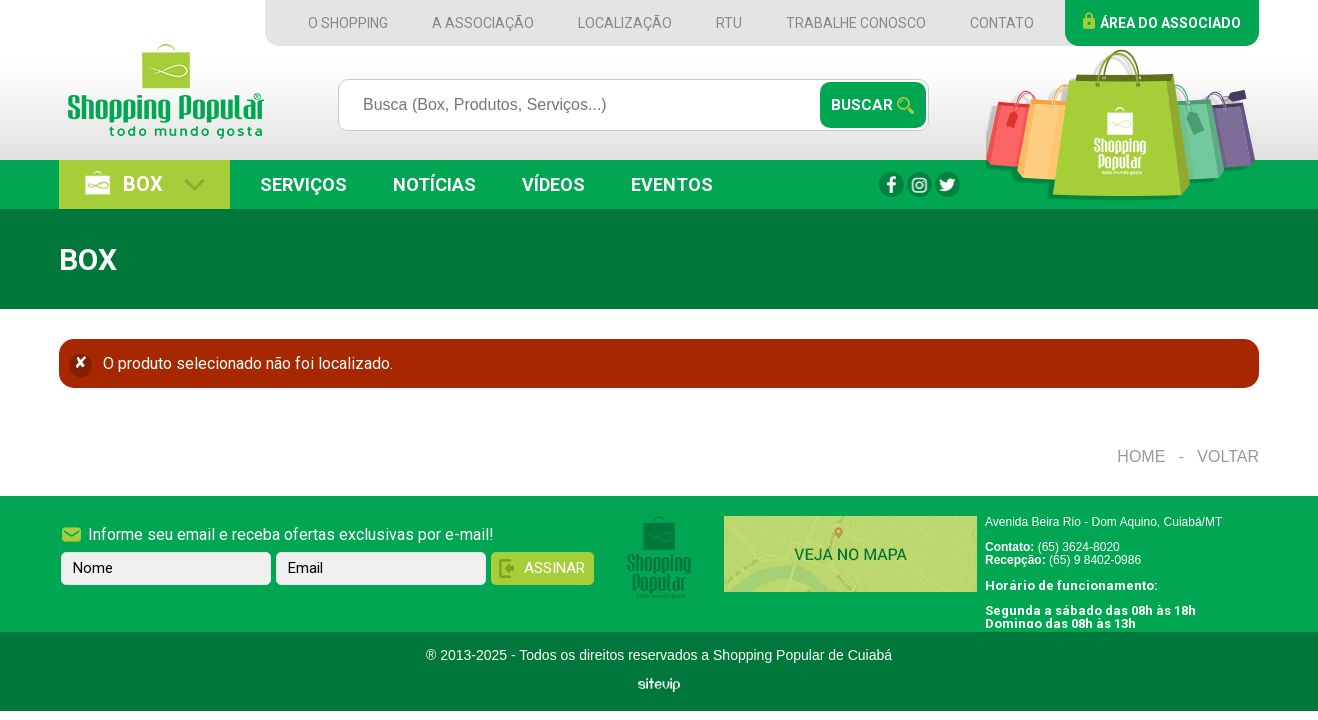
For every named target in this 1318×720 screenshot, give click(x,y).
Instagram (919, 184)
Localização (625, 23)
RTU (729, 23)
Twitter (947, 184)
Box (143, 184)
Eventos (672, 184)
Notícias (434, 184)
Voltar (1228, 456)
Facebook (891, 184)
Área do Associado (1170, 23)
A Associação (483, 23)
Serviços (303, 184)
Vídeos (553, 184)
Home (1141, 456)
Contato (1002, 23)
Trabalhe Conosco (856, 23)
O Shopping (348, 23)
